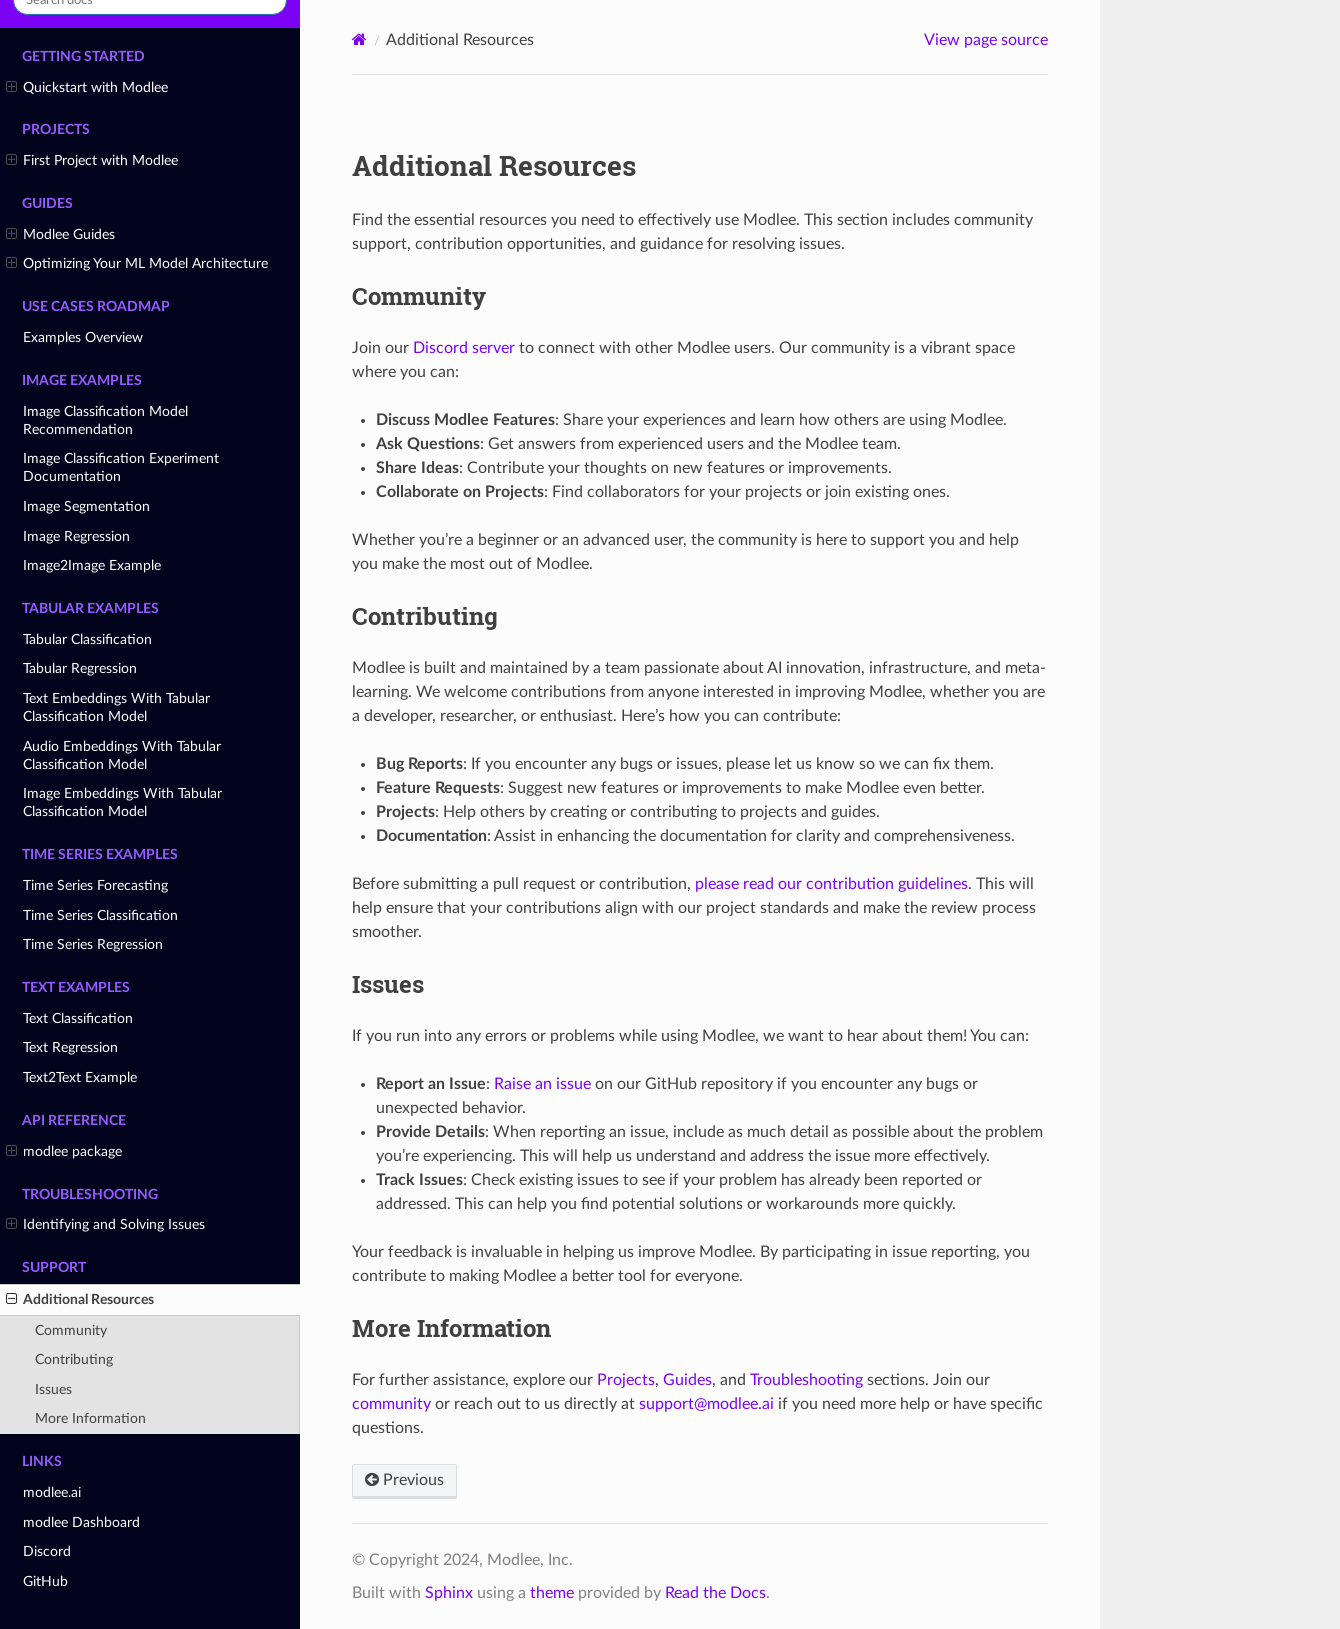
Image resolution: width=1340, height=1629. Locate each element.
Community (71, 1330)
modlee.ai (52, 1492)
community (391, 1404)
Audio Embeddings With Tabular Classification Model (122, 755)
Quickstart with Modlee (87, 88)
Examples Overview (83, 337)
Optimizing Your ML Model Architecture (137, 264)
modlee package (64, 1152)
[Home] (359, 39)
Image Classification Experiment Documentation (121, 467)
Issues (53, 1389)
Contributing (74, 1359)
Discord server (464, 348)
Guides (687, 1380)
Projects (626, 1380)
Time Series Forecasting (95, 885)
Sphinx (449, 1593)
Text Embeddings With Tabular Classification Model (116, 707)
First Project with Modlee (92, 161)
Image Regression (76, 536)
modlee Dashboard (81, 1522)
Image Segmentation (86, 506)
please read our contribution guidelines (831, 884)
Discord (47, 1551)
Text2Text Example (80, 1077)
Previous (404, 1480)
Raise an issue (542, 1084)
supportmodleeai (706, 1404)
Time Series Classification (100, 915)
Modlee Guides (60, 235)
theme (552, 1593)
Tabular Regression (80, 668)
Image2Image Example (92, 565)
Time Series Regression (93, 944)
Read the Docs (715, 1593)
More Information (90, 1418)
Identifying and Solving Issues (105, 1225)
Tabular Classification (87, 639)
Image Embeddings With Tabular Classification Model (122, 802)
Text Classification (78, 1018)
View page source (986, 40)
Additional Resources (80, 1300)
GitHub (45, 1581)
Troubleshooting (806, 1380)
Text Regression (70, 1047)
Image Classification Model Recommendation (105, 420)
